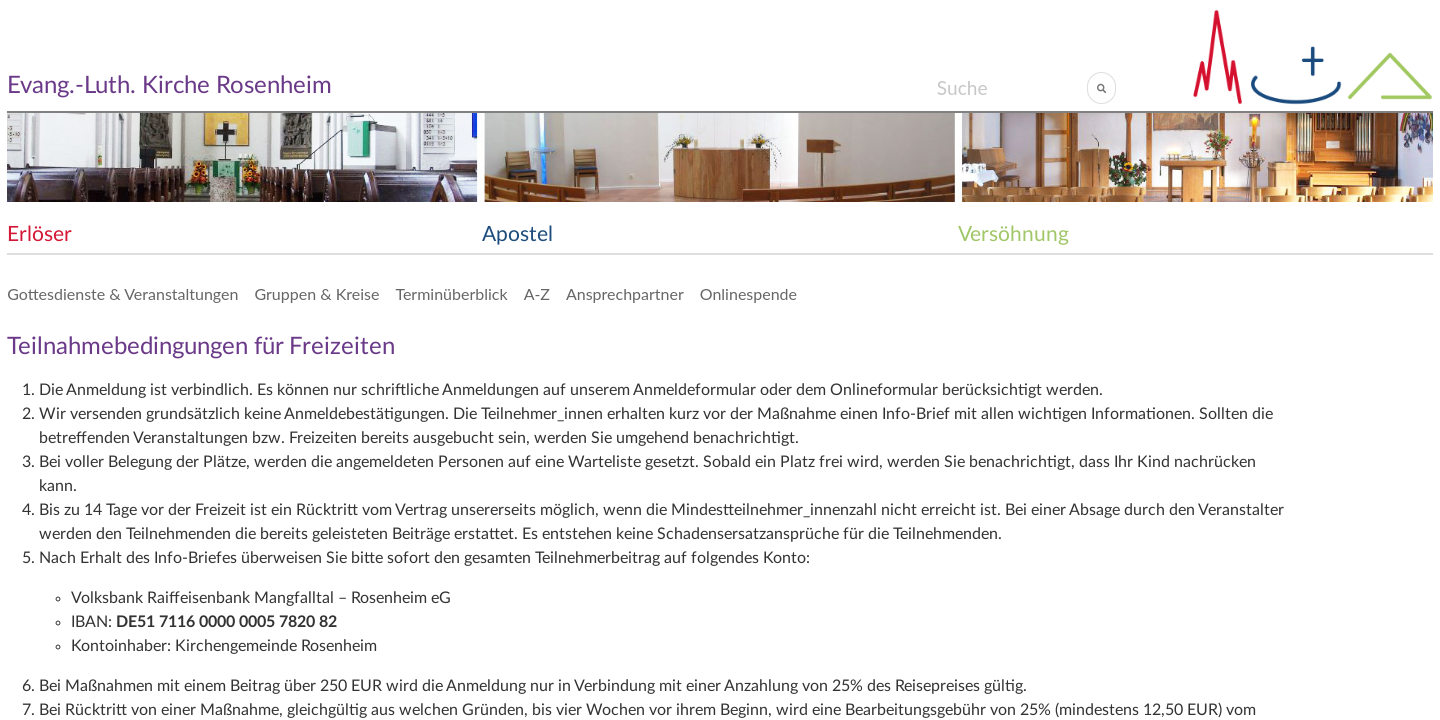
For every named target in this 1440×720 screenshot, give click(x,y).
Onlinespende (748, 293)
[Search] (1011, 88)
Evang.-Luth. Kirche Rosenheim (169, 86)
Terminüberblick (451, 293)
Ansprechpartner (625, 293)
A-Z (537, 293)
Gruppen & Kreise (316, 293)
